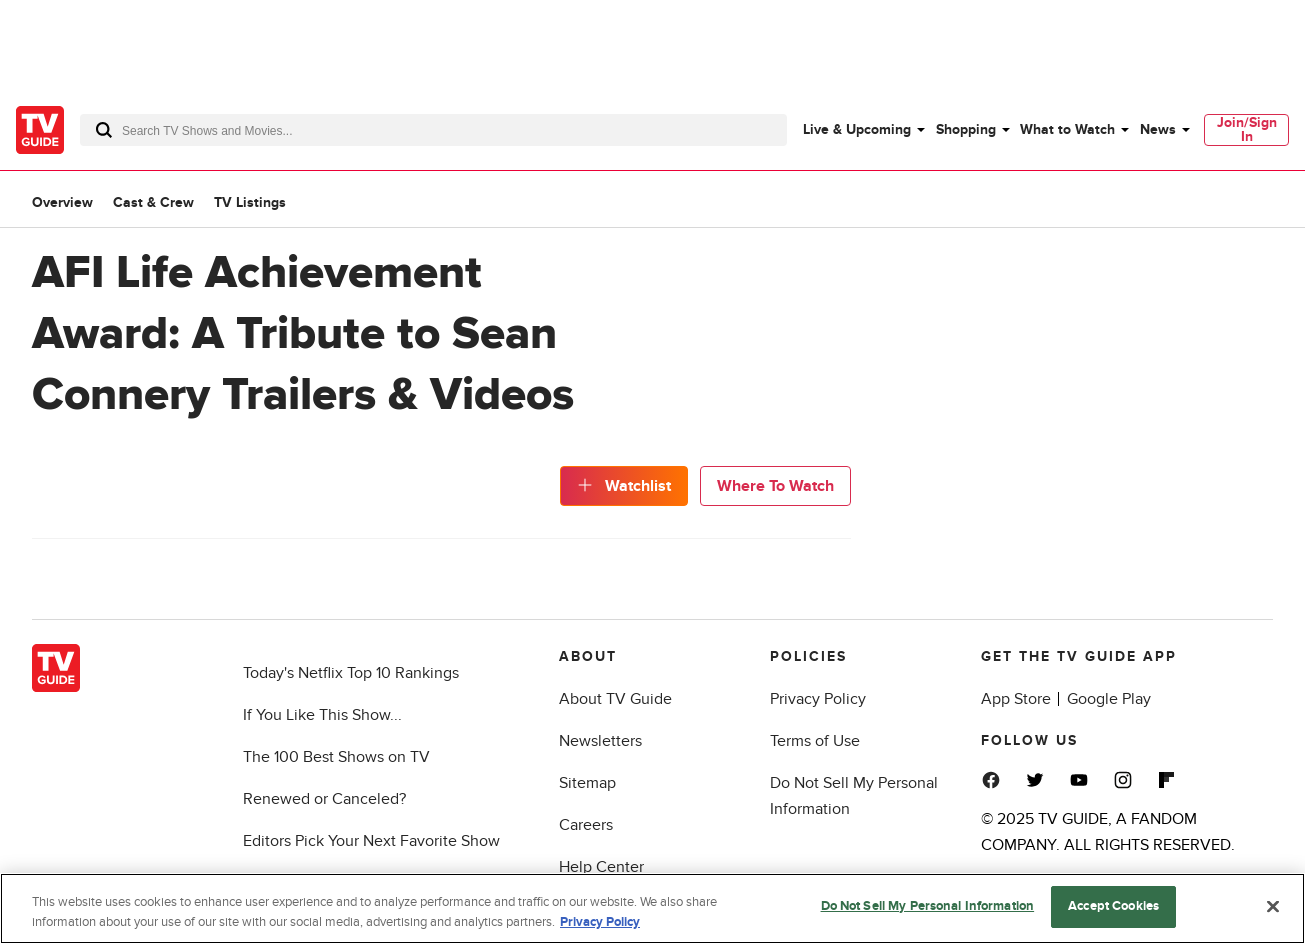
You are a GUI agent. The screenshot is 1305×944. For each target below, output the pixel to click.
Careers (586, 825)
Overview (62, 202)
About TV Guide (615, 699)
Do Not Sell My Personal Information (928, 906)
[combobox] (433, 130)
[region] (652, 908)
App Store (1016, 699)
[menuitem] (863, 130)
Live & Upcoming (857, 129)
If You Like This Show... (322, 715)
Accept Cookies (1113, 906)
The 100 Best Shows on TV (336, 757)
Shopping (966, 129)
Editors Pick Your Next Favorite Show (371, 841)
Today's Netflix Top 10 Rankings (351, 673)
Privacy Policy (818, 699)
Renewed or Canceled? (324, 799)
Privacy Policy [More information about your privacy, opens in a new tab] (600, 922)
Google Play (1109, 699)
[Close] (1273, 906)
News (1158, 129)
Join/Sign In (1247, 129)
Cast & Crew (153, 202)
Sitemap (587, 783)
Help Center (601, 867)
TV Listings (250, 202)
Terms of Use (815, 741)
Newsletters (600, 741)
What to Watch (1067, 129)
